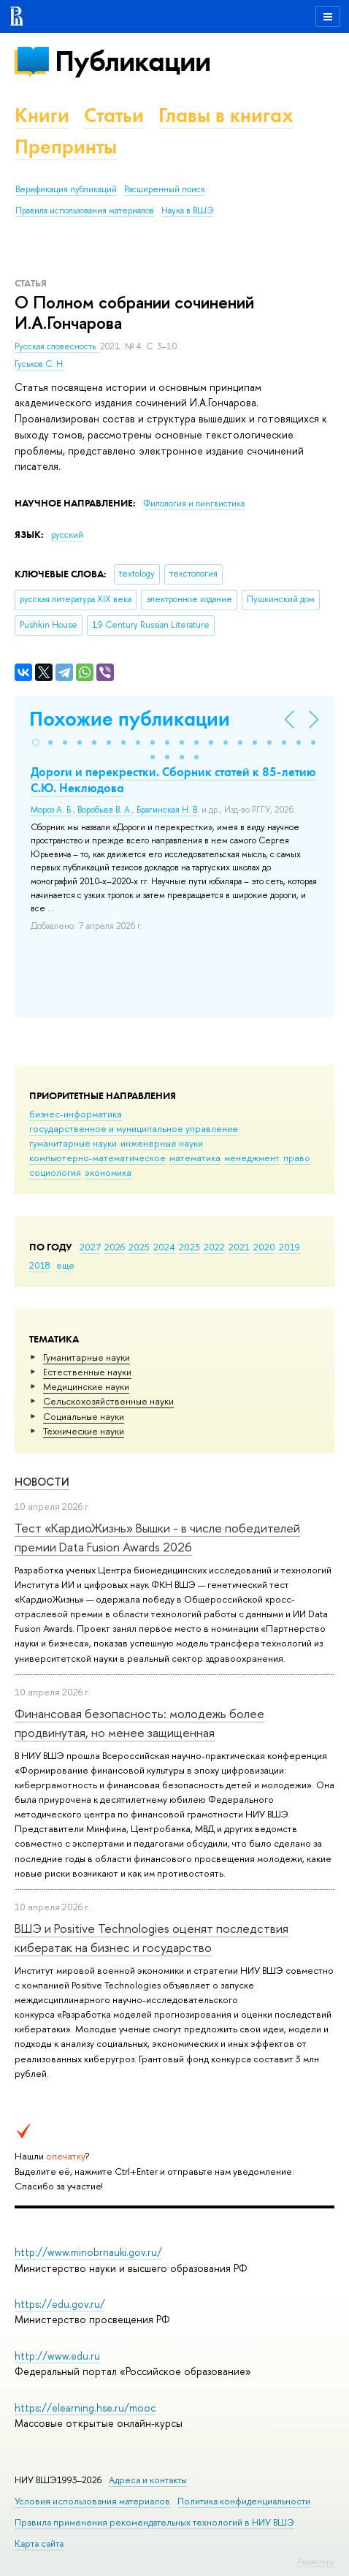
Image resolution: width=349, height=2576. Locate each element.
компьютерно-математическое (97, 1157)
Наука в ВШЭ (187, 210)
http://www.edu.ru (57, 2356)
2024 (164, 1246)
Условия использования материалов (92, 2501)
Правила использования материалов (84, 210)
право (296, 1157)
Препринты (66, 146)
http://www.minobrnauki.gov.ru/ (88, 2252)
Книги (42, 115)
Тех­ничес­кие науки (83, 1430)
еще (65, 1265)
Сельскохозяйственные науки (108, 1400)
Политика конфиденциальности (243, 2501)
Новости (42, 1481)
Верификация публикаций (66, 189)
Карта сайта (39, 2543)
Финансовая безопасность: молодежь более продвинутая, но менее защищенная (139, 1723)
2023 (189, 1246)
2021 (239, 1246)
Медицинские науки (86, 1386)
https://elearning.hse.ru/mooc (85, 2407)
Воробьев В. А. (104, 810)
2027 (90, 1246)
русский (67, 535)
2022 (214, 1246)
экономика (108, 1172)
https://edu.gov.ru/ (60, 2304)
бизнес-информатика (75, 1113)
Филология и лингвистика (194, 503)
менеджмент (252, 1157)
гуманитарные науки (73, 1143)
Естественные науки (87, 1371)
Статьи (114, 115)
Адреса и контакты (148, 2480)
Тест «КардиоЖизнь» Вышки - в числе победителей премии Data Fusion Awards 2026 (157, 1537)
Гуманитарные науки (86, 1357)
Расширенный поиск (164, 189)
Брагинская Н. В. (168, 810)
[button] (35, 742)
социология (55, 1172)
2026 (114, 1246)
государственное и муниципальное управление (133, 1128)
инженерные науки (161, 1143)
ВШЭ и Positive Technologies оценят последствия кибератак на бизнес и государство (151, 1938)
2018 (39, 1265)
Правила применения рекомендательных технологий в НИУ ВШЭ (154, 2522)
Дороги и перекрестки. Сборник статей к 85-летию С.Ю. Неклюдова (173, 780)
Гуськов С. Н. (40, 364)
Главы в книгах (226, 115)
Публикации (132, 61)
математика (194, 1157)
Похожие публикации (129, 719)
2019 (289, 1246)
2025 (139, 1246)
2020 (264, 1246)
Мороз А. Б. (52, 810)
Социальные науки (83, 1416)
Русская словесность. (57, 346)
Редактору (315, 2561)
